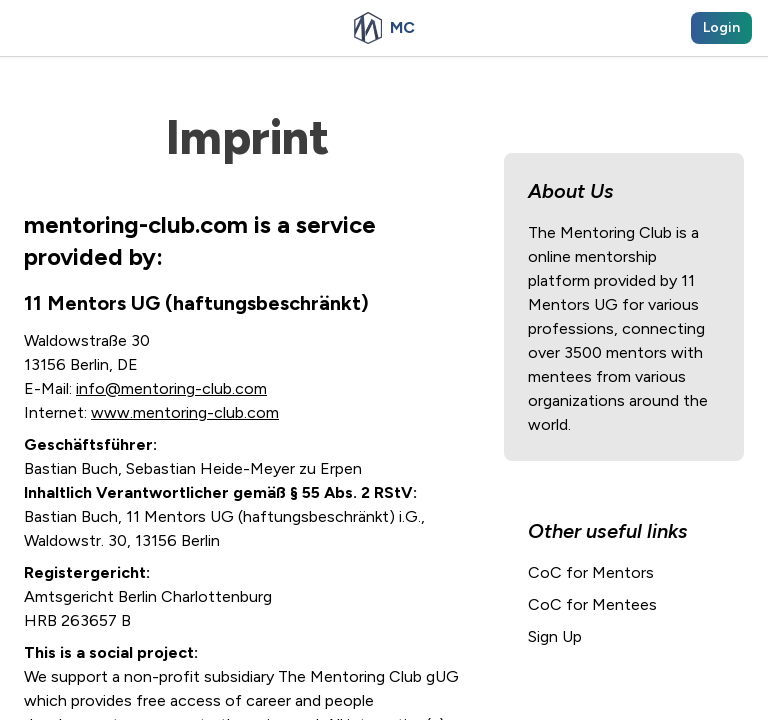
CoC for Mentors (591, 572)
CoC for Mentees (592, 604)
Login (721, 27)
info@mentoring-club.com (171, 388)
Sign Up (555, 636)
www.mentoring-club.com (185, 412)
